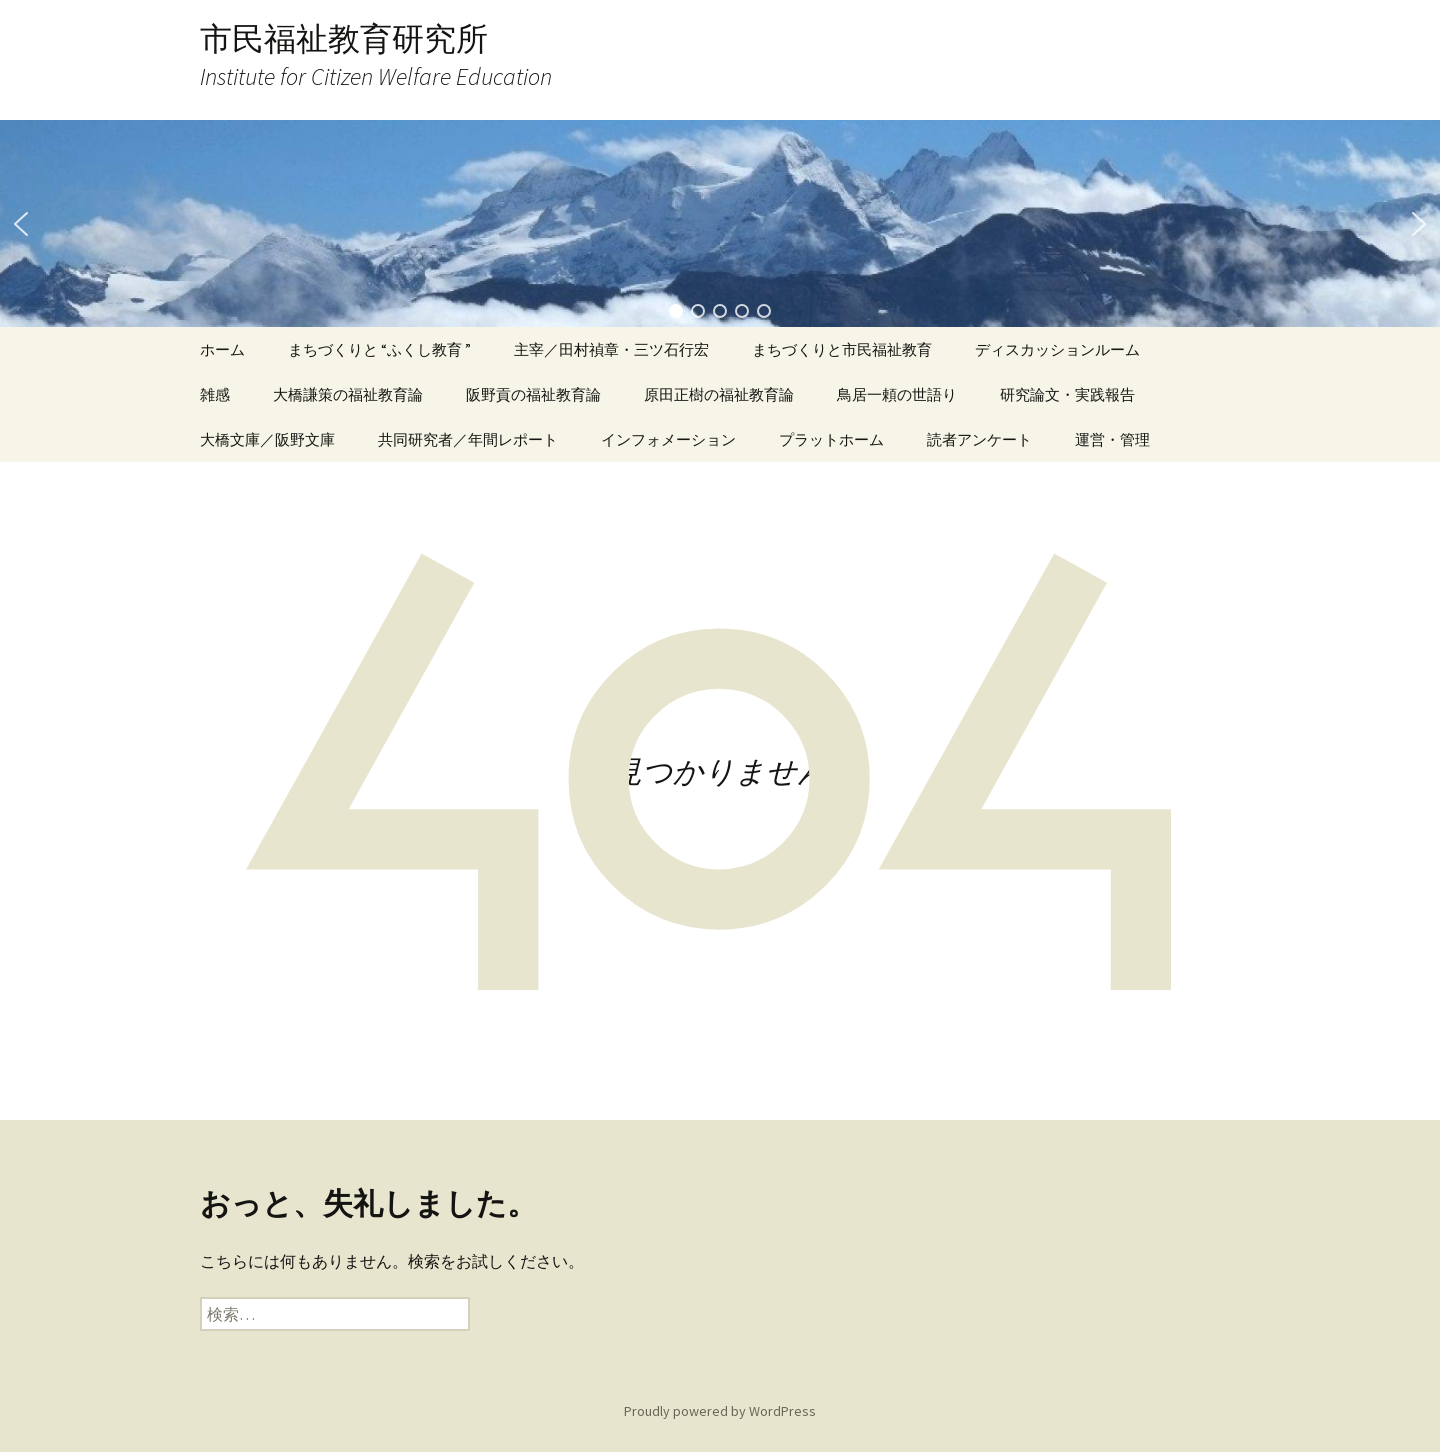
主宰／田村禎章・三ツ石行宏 (611, 349)
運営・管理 (1112, 439)
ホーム (222, 349)
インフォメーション (668, 439)
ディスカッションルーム (1057, 349)
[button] (21, 224)
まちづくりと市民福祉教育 (842, 349)
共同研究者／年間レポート (468, 439)
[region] (720, 223)
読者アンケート (979, 439)
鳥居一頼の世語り (897, 394)
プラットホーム (831, 439)
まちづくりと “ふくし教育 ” (379, 349)
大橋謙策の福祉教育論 (348, 394)
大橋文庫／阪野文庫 (267, 439)
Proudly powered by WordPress (720, 1411)
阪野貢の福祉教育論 (533, 394)
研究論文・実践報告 (1067, 394)
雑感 (215, 394)
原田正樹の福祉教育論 (719, 394)
